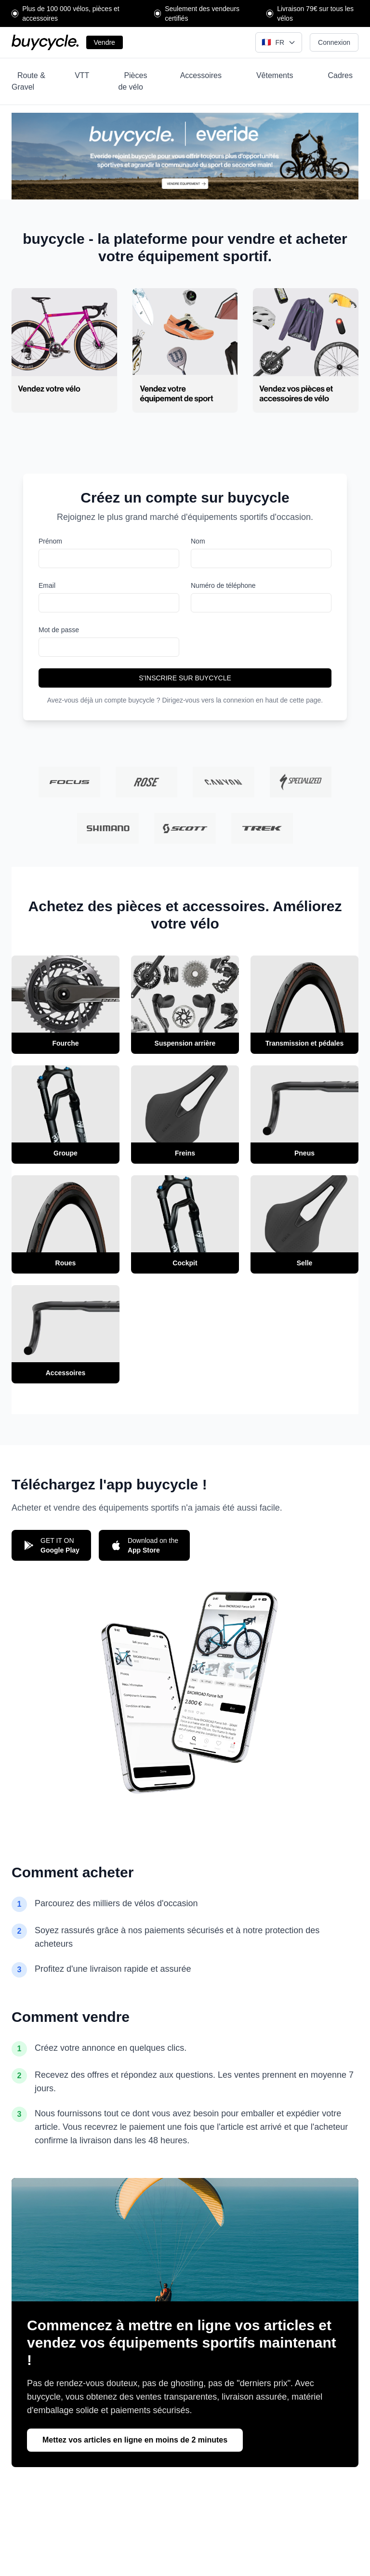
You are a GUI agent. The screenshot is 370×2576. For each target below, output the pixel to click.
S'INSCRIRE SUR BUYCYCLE (185, 678)
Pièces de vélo (132, 81)
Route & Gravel (28, 81)
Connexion (334, 42)
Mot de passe (59, 630)
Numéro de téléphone (223, 585)
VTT (82, 75)
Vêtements (274, 75)
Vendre (104, 42)
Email (47, 585)
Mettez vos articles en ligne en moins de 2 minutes (134, 2440)
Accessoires (201, 75)
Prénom (50, 541)
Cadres (340, 75)
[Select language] (278, 42)
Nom (198, 541)
